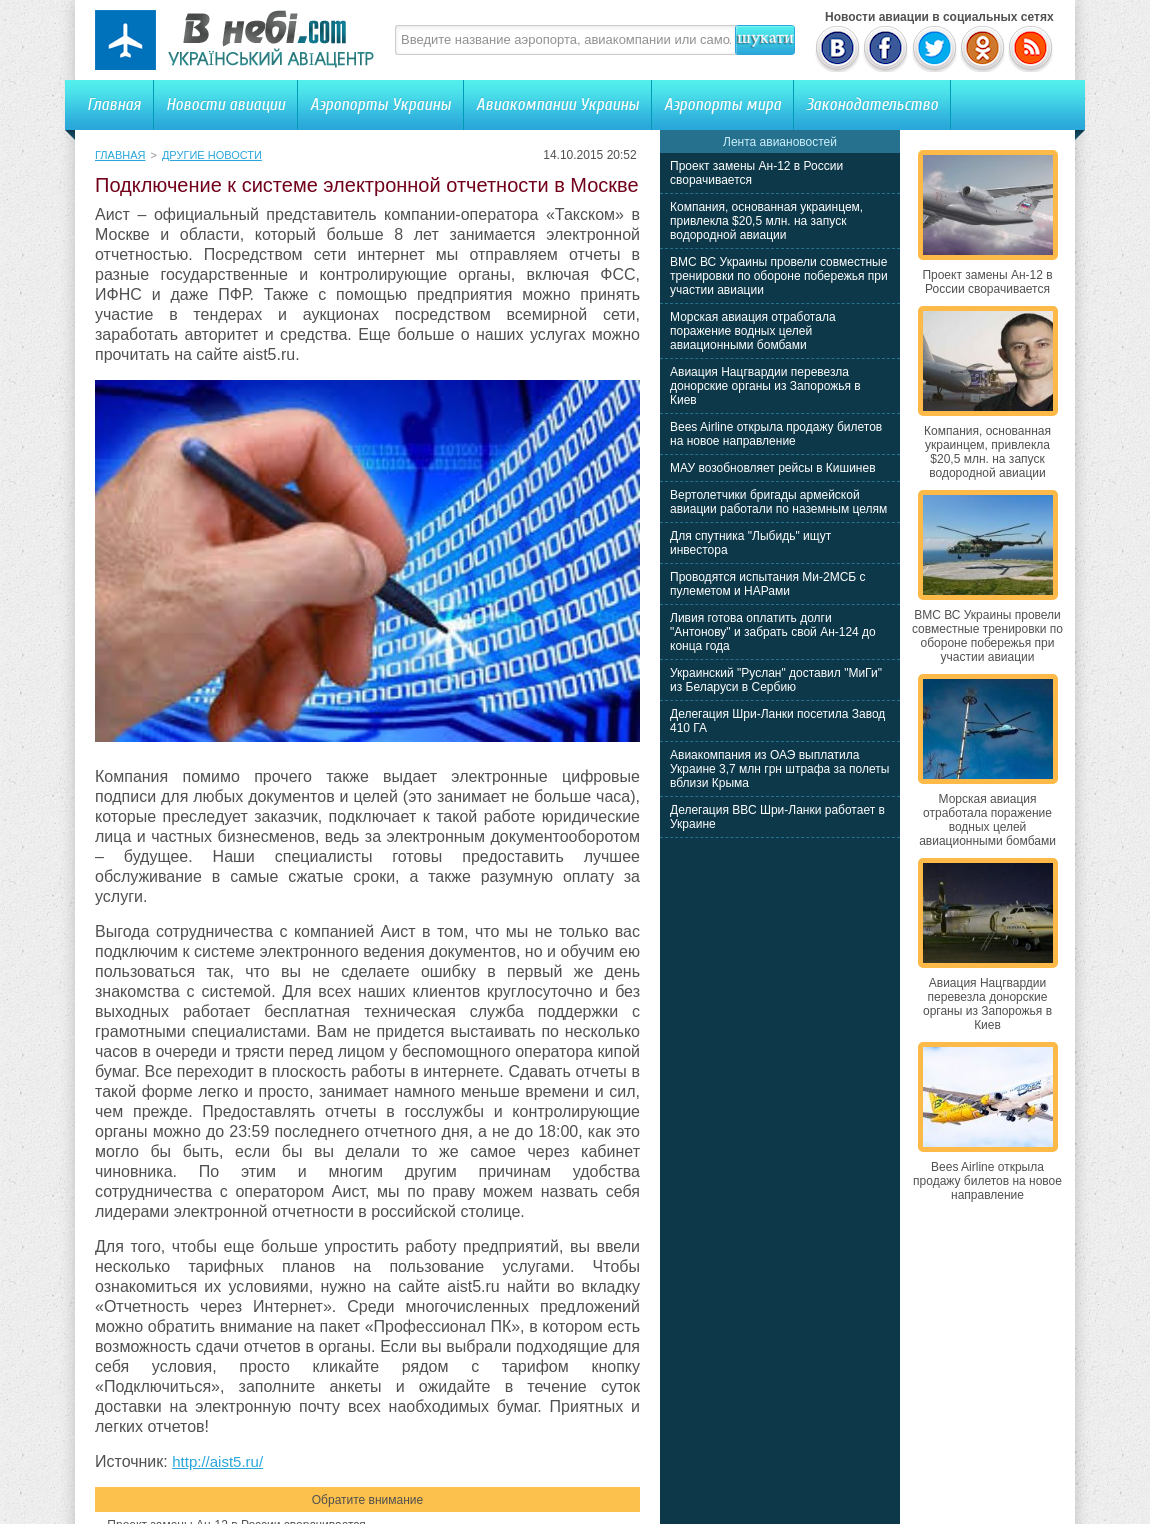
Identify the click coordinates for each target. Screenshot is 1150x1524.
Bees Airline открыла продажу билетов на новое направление (776, 434)
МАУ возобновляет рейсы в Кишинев (773, 468)
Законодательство (872, 104)
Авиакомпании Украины (557, 104)
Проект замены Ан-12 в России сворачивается (987, 282)
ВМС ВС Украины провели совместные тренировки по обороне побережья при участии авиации (779, 276)
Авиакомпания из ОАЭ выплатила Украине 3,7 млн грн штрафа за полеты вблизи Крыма (779, 769)
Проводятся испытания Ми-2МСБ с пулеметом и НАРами (768, 584)
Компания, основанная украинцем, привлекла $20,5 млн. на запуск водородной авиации (766, 221)
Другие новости (212, 155)
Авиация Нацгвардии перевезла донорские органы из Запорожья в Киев (765, 386)
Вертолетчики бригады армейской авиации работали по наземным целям (778, 502)
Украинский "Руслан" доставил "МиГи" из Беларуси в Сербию (776, 680)
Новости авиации (225, 104)
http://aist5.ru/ (217, 1461)
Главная (114, 104)
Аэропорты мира (722, 104)
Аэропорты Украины (380, 104)
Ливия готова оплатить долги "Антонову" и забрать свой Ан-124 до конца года (773, 632)
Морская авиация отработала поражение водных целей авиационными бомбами (753, 331)
